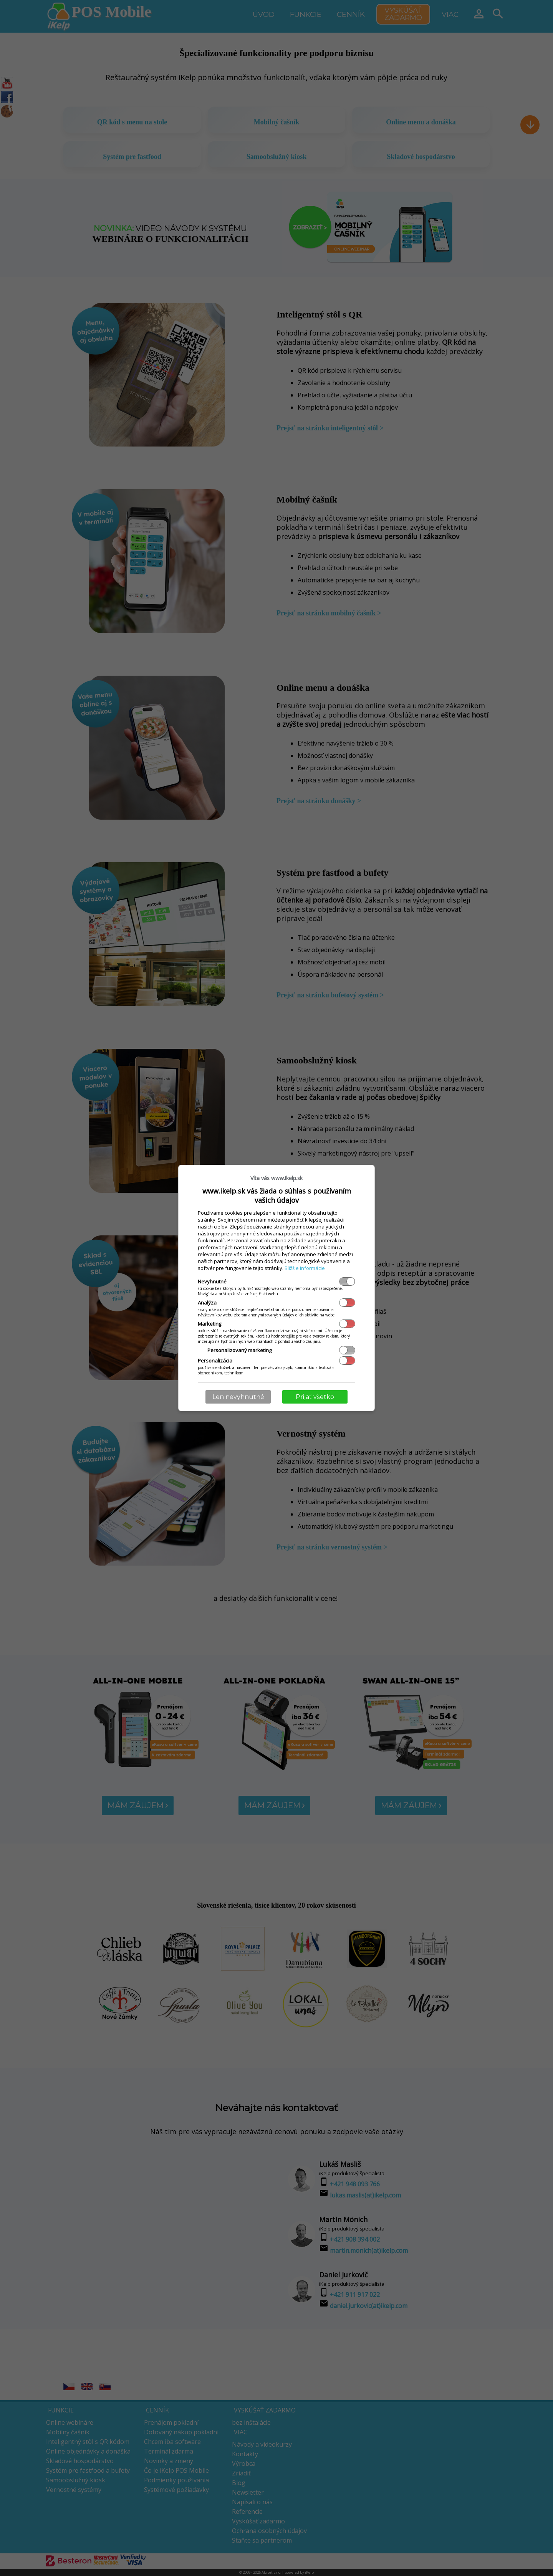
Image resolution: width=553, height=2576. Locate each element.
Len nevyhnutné (238, 1396)
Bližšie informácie (305, 1268)
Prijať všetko (315, 1396)
